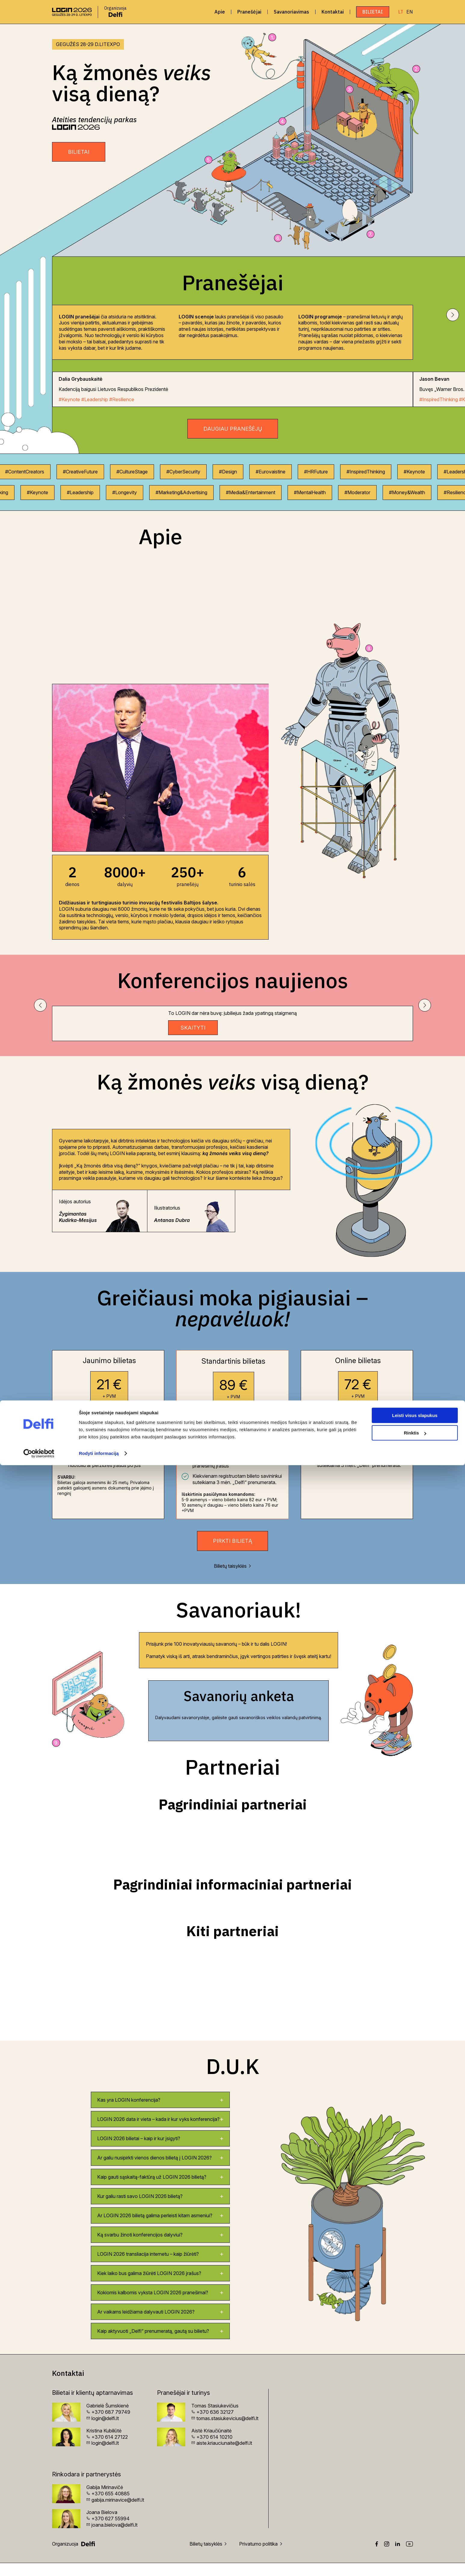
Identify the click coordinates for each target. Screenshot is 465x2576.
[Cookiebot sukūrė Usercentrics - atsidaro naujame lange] (39, 2564)
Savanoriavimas (291, 12)
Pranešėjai (249, 12)
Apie (219, 12)
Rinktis (415, 2543)
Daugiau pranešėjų (232, 429)
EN (409, 12)
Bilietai (372, 12)
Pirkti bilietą (232, 1554)
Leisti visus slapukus (415, 2526)
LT (400, 12)
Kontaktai (333, 12)
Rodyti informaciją (99, 2564)
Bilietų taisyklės (232, 1579)
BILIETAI (78, 152)
